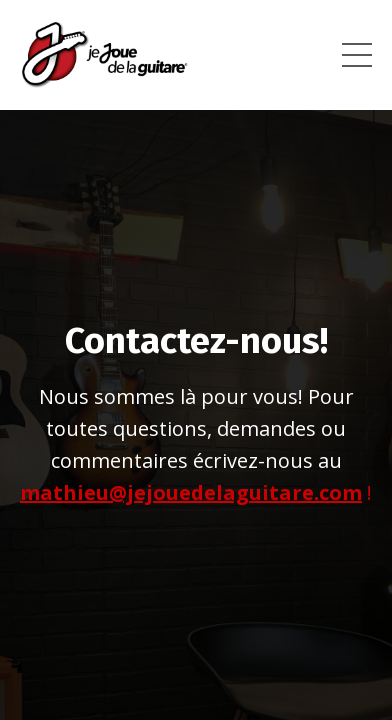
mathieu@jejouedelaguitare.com (191, 492)
